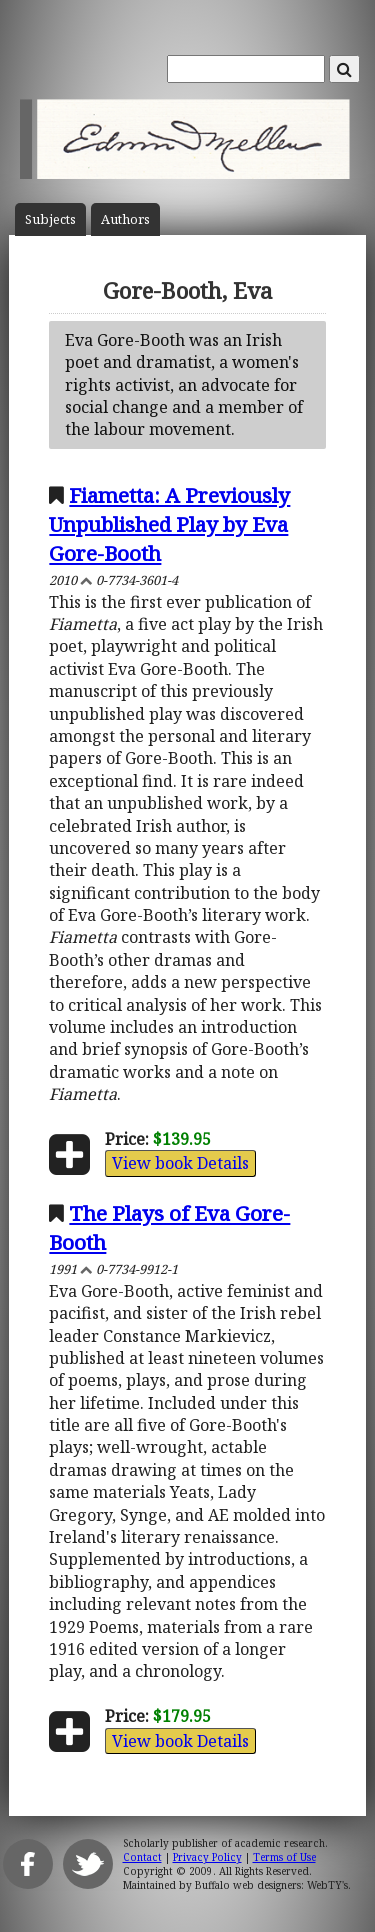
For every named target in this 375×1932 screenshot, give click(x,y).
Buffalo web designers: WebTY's (271, 1885)
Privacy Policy (207, 1857)
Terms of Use (284, 1857)
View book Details (180, 1163)
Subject (50, 219)
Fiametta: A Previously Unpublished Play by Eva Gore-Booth (169, 524)
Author (125, 219)
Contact (142, 1857)
